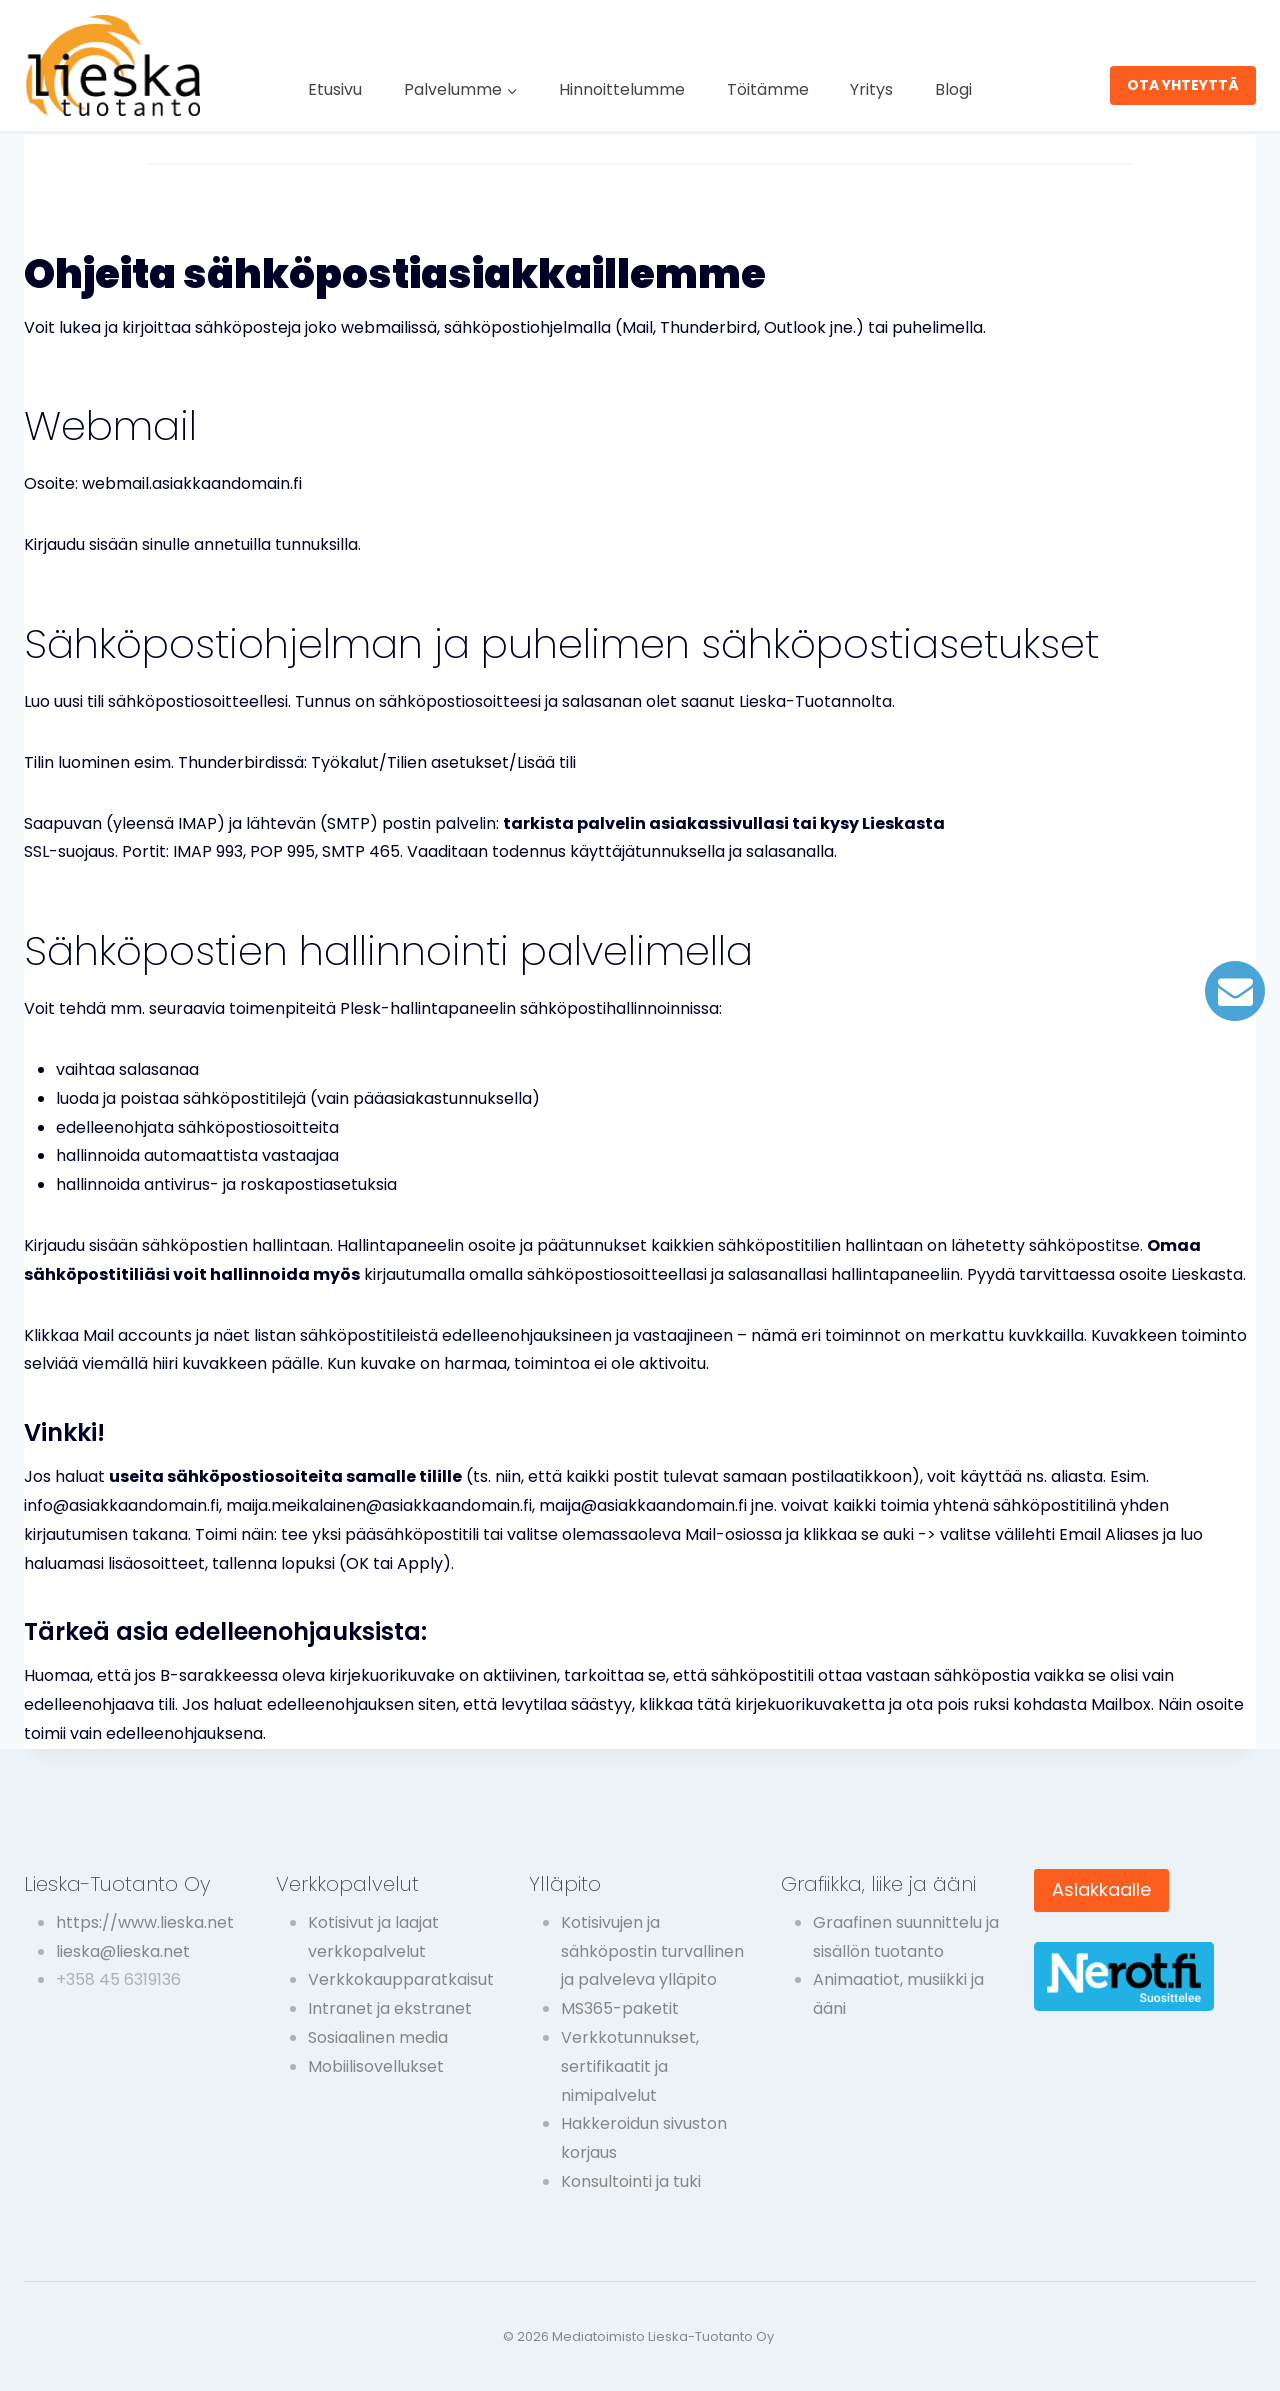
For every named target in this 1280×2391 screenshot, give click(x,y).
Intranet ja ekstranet (390, 2008)
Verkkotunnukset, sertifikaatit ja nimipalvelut (630, 2066)
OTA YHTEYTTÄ (1183, 85)
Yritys (871, 89)
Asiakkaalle (1101, 1889)
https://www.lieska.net (145, 1922)
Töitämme (768, 89)
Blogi (953, 89)
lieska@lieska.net (123, 1951)
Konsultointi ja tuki (631, 2181)
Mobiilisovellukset (376, 2066)
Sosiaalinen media (378, 2037)
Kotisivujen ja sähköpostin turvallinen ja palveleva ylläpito (652, 1951)
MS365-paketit (620, 2008)
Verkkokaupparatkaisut (401, 1979)
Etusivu (335, 89)
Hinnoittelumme (622, 89)
